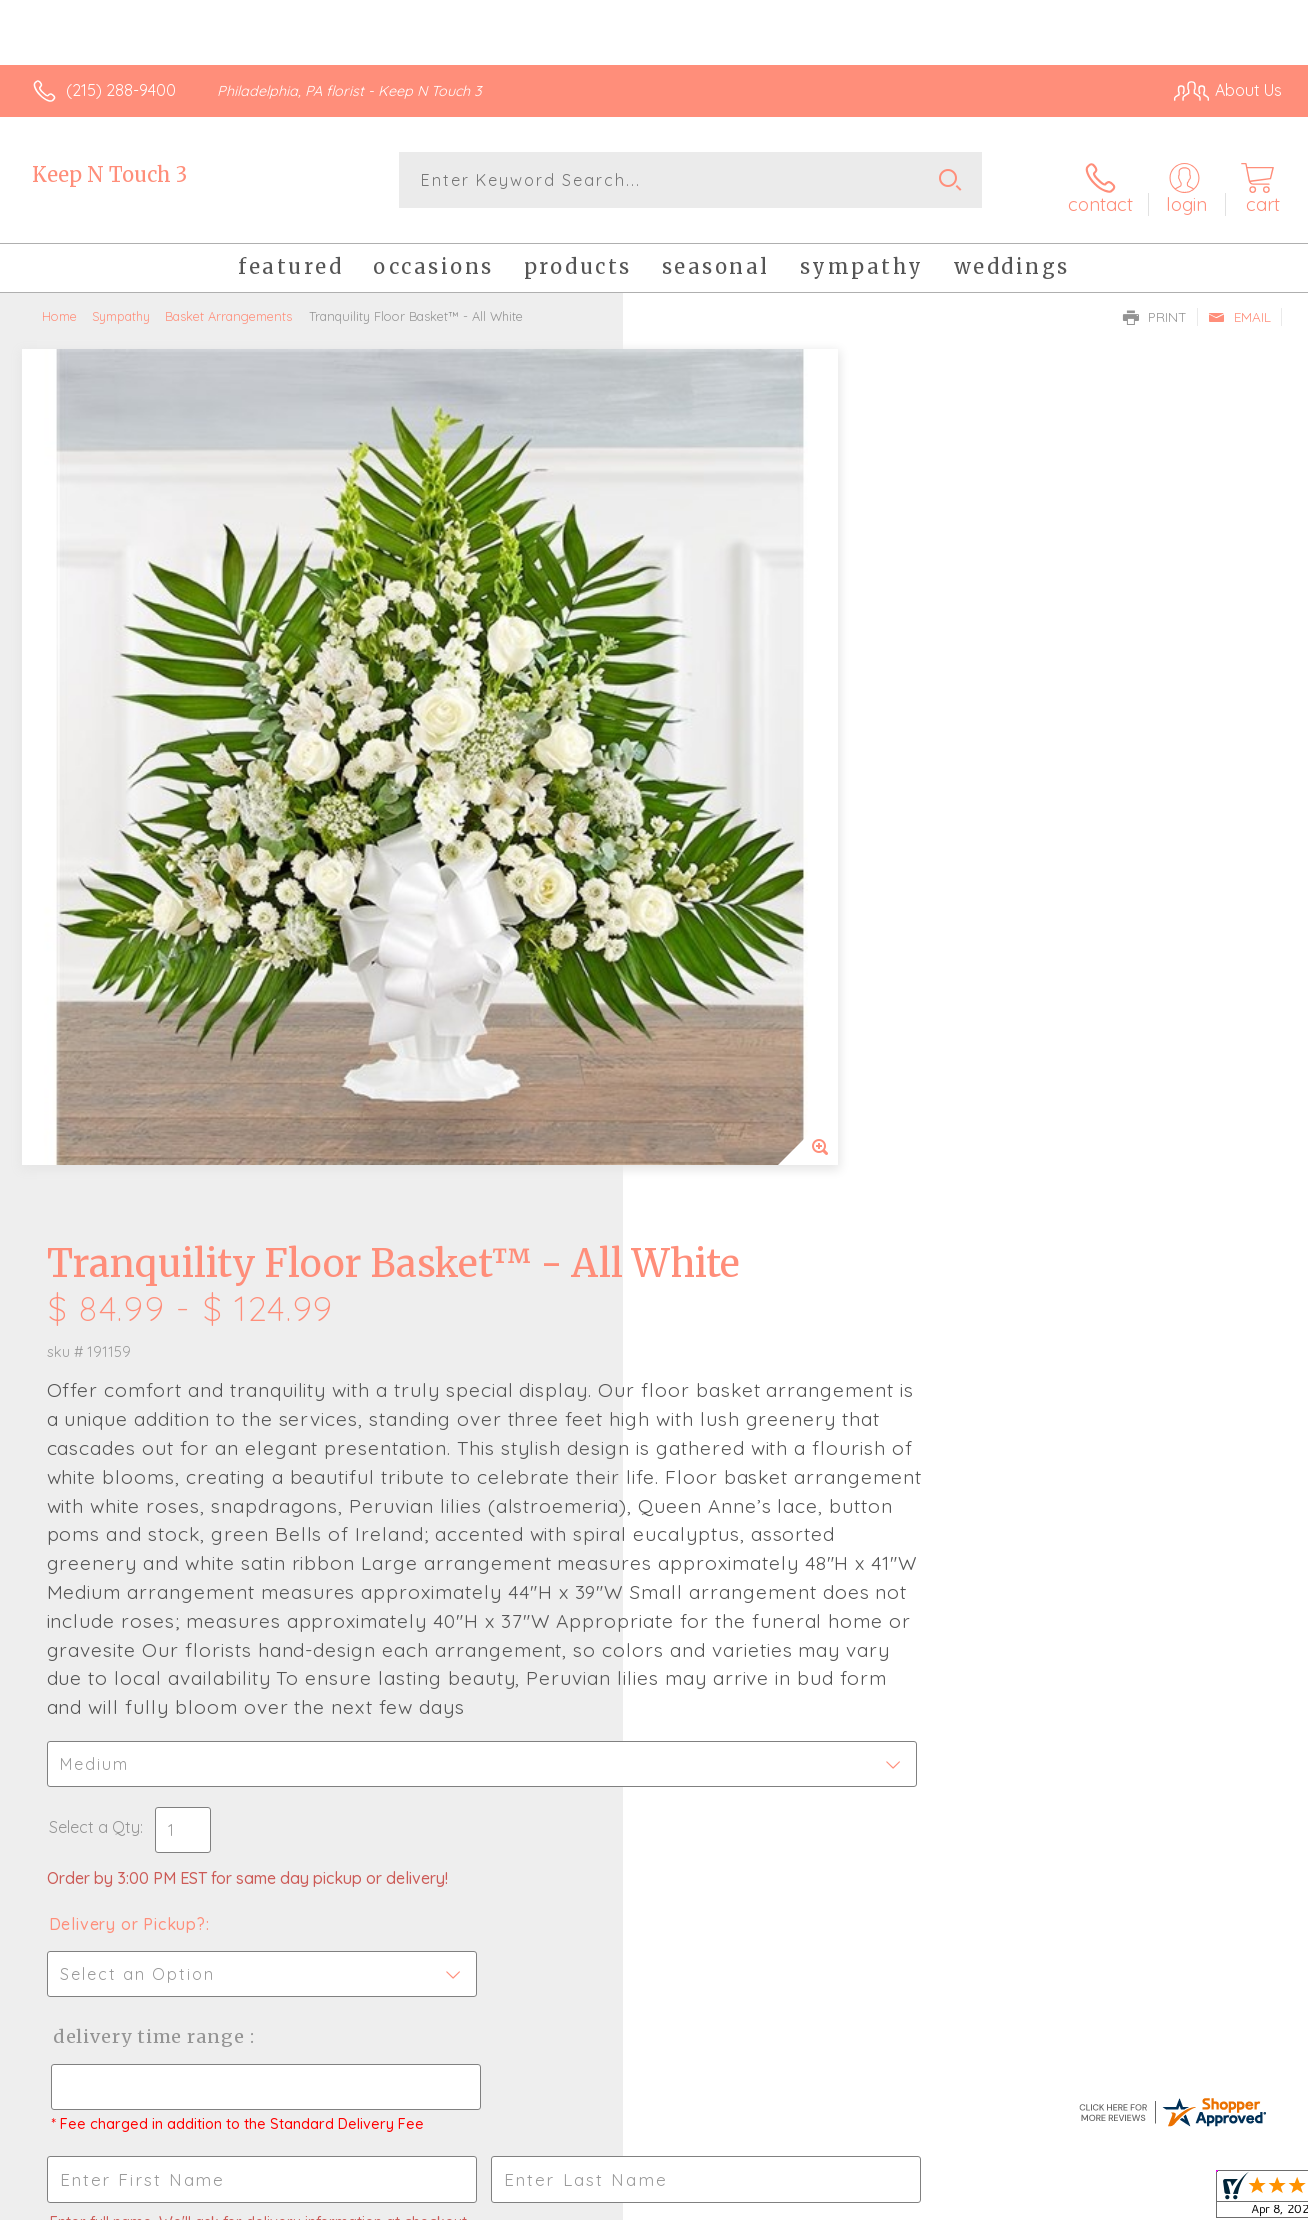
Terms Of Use (840, 2199)
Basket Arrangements (228, 305)
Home (59, 305)
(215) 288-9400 (121, 90)
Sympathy (121, 305)
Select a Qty (701, 1102)
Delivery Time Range (754, 1311)
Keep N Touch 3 (109, 174)
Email (1239, 306)
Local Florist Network (1101, 2199)
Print (1155, 306)
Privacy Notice (958, 2199)
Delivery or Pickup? (734, 1199)
